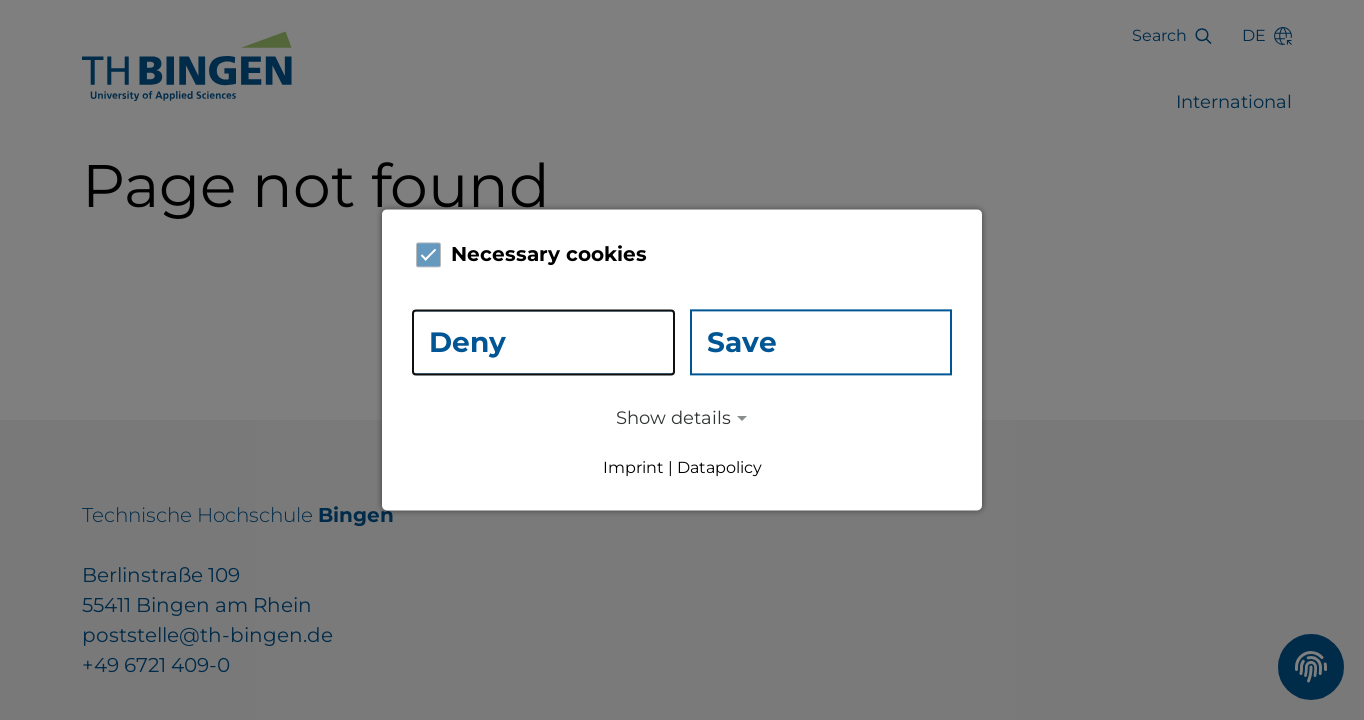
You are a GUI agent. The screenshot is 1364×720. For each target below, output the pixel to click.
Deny (467, 342)
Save (742, 342)
